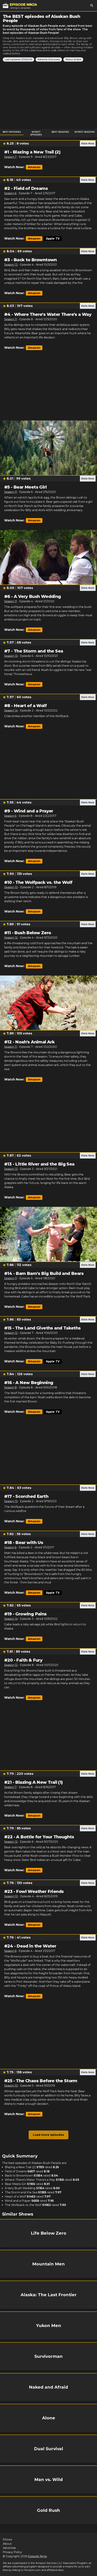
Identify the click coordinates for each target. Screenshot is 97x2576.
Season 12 (11, 937)
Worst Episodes (36, 133)
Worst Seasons (84, 132)
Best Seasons (60, 132)
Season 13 (11, 264)
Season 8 (10, 1387)
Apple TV (53, 238)
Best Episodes (12, 132)
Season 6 (10, 193)
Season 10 (11, 887)
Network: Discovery (49, 59)
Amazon (34, 167)
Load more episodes (48, 2134)
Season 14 (11, 710)
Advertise (9, 2548)
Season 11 (10, 319)
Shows (7, 2539)
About (7, 2543)
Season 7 (10, 157)
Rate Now (87, 143)
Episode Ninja (37, 2556)
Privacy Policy (12, 2552)
